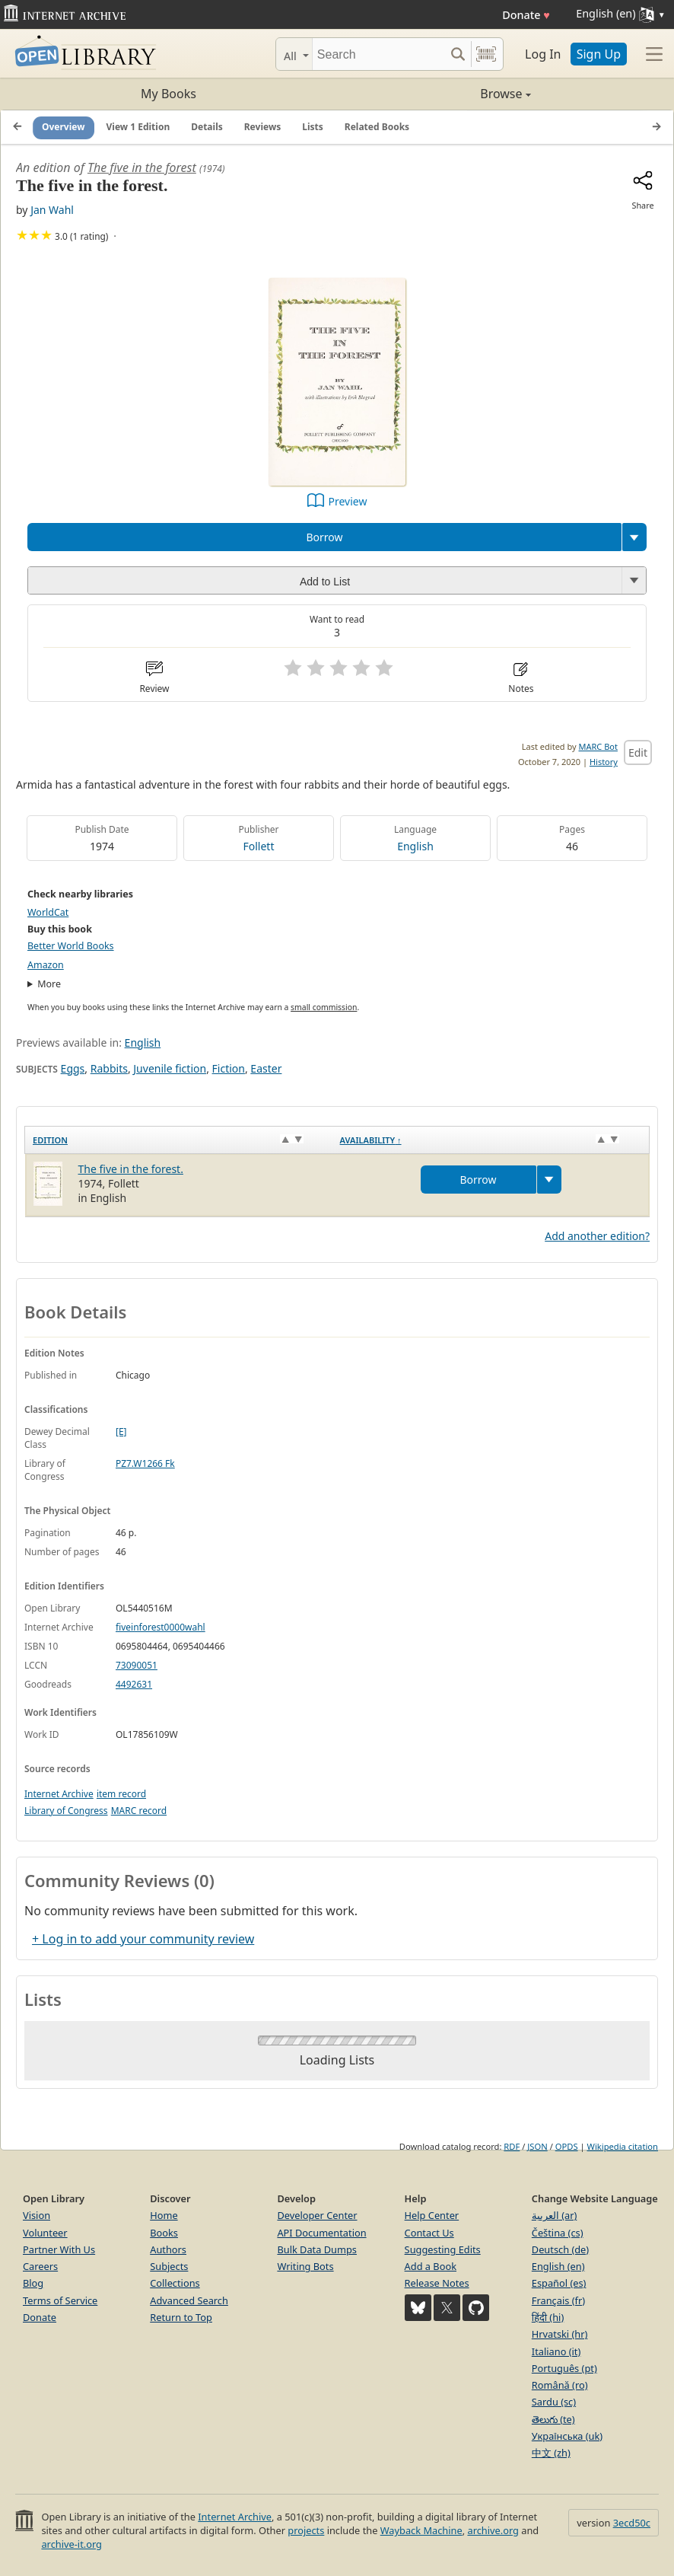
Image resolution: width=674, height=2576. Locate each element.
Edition (50, 1140)
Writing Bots (305, 2266)
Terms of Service (60, 2300)
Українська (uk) (567, 2436)
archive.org (492, 2530)
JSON (537, 2146)
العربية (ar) (554, 2215)
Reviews (262, 126)
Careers (40, 2266)
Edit (637, 752)
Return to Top (181, 2317)
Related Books (377, 126)
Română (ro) (560, 2385)
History (604, 761)
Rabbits (109, 1068)
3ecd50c (631, 2523)
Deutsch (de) (560, 2249)
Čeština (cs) (557, 2233)
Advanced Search (189, 2300)
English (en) (558, 2266)
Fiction (228, 1068)
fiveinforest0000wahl (160, 1627)
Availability (371, 1140)
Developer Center (317, 2215)
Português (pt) (564, 2368)
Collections (175, 2283)
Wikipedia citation (622, 2146)
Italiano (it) (556, 2351)
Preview (348, 501)
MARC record (139, 1810)
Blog (33, 2283)
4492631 (134, 1684)
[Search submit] (457, 54)
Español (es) (559, 2283)
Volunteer (45, 2233)
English (415, 846)
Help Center (432, 2215)
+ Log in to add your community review (143, 1938)
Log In (543, 54)
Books (164, 2233)
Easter (265, 1068)
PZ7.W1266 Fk (145, 1463)
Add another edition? (597, 1236)
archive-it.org (71, 2544)
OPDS (566, 2146)
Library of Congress (66, 1810)
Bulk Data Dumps (317, 2249)
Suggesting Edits (443, 2249)
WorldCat (47, 912)
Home (163, 2215)
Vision (36, 2215)
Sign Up (599, 54)
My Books (168, 93)
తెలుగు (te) (553, 2419)
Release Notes (437, 2283)
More (49, 983)
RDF (512, 2146)
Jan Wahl (52, 209)
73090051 (136, 1665)
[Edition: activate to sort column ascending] (178, 1139)
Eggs (73, 1068)
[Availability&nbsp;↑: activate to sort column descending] (491, 1139)
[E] (121, 1431)
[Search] (378, 54)
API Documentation (321, 2233)
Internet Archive (59, 1793)
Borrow (324, 537)
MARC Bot (598, 746)
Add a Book (430, 2266)
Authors (168, 2249)
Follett (259, 846)
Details (207, 126)
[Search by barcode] (486, 54)
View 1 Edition (138, 126)
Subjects (169, 2266)
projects (306, 2530)
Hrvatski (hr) (560, 2334)
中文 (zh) (551, 2453)
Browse (434, 93)
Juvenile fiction (169, 1068)
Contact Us (429, 2233)
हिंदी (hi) (548, 2317)
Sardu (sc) (554, 2402)
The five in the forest (141, 167)
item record (121, 1793)
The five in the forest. (130, 1169)
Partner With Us (59, 2249)
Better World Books (70, 945)
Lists (312, 126)
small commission (324, 1007)
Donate (526, 15)
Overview (63, 126)
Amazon (45, 964)
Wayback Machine (421, 2530)
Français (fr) (558, 2300)
